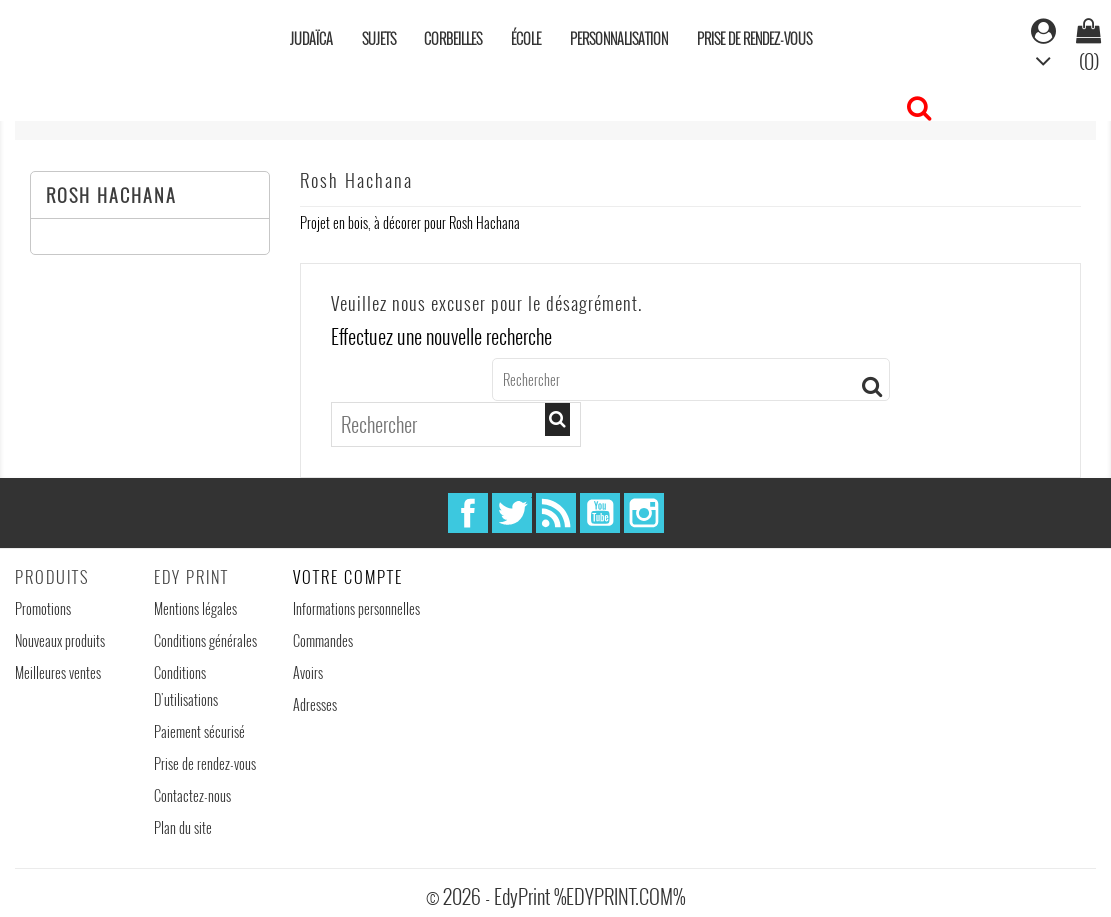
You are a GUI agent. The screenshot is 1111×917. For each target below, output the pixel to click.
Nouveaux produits (60, 640)
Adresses (315, 704)
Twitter (512, 513)
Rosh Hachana (111, 195)
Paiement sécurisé (199, 731)
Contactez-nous (192, 795)
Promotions (43, 608)
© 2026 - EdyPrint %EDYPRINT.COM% (555, 896)
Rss (556, 513)
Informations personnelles (356, 608)
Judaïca (311, 38)
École (526, 38)
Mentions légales (195, 608)
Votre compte (348, 577)
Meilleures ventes (58, 672)
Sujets (379, 38)
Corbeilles (453, 38)
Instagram (644, 513)
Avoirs (308, 672)
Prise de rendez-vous (754, 38)
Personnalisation (619, 38)
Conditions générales (205, 640)
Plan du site (183, 827)
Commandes (323, 640)
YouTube (600, 513)
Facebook (468, 513)
